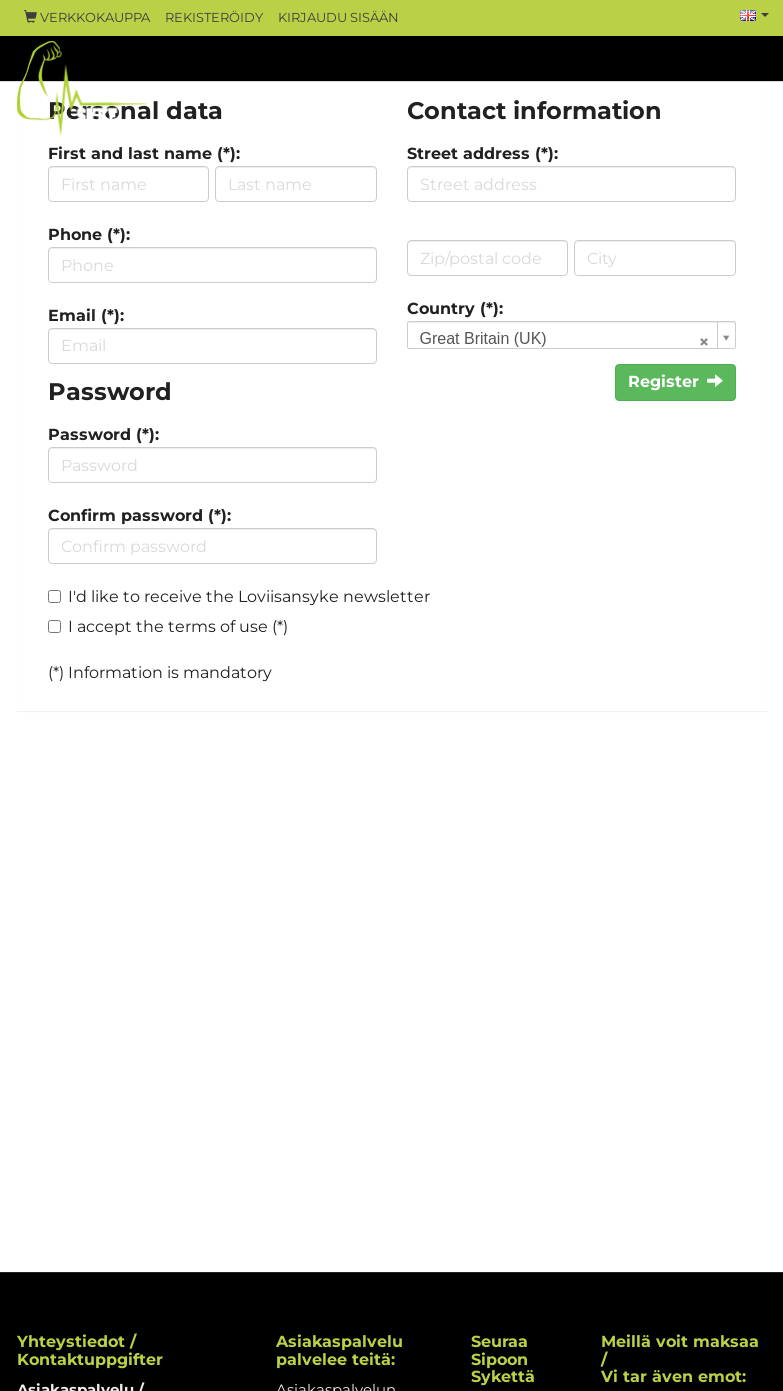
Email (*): (86, 315)
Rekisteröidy (214, 17)
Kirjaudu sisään (338, 17)
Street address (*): (482, 153)
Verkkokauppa (87, 17)
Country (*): (455, 308)
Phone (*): (89, 234)
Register (675, 381)
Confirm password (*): (139, 515)
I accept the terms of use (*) (178, 626)
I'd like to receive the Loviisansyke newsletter (249, 596)
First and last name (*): (144, 153)
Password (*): (103, 434)
